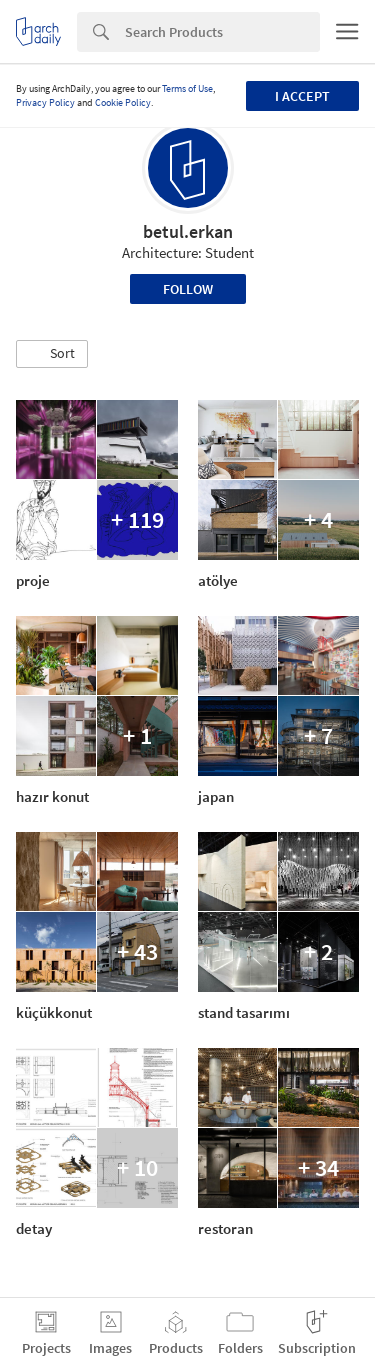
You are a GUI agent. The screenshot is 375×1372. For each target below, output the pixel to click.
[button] (52, 354)
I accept (302, 96)
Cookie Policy (123, 102)
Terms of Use (187, 88)
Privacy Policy (45, 102)
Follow (188, 289)
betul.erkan (188, 231)
